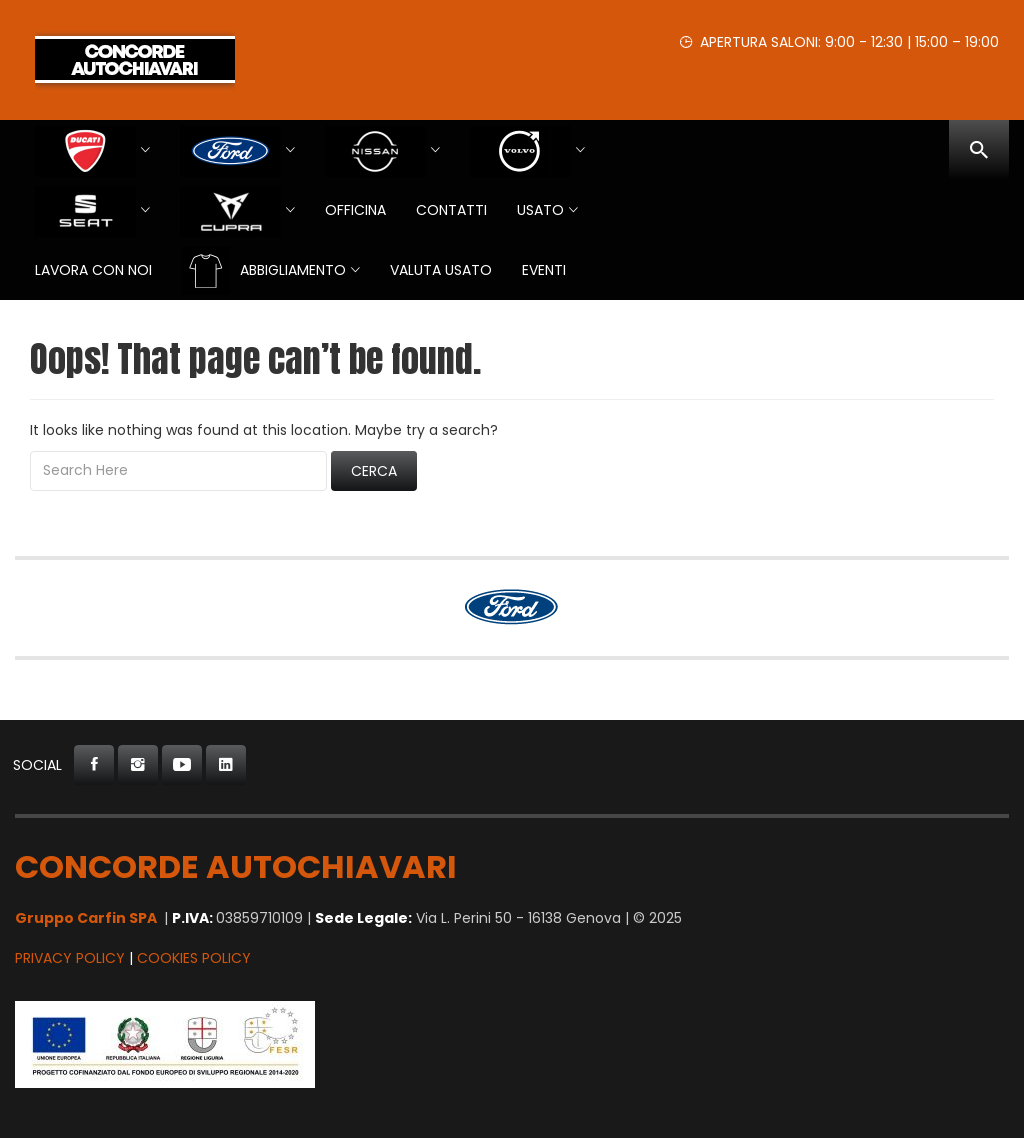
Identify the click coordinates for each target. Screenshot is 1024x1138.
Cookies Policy (194, 958)
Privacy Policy (70, 958)
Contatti (451, 210)
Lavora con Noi (93, 270)
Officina (355, 210)
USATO (540, 210)
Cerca (374, 471)
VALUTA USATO (441, 270)
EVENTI (544, 270)
